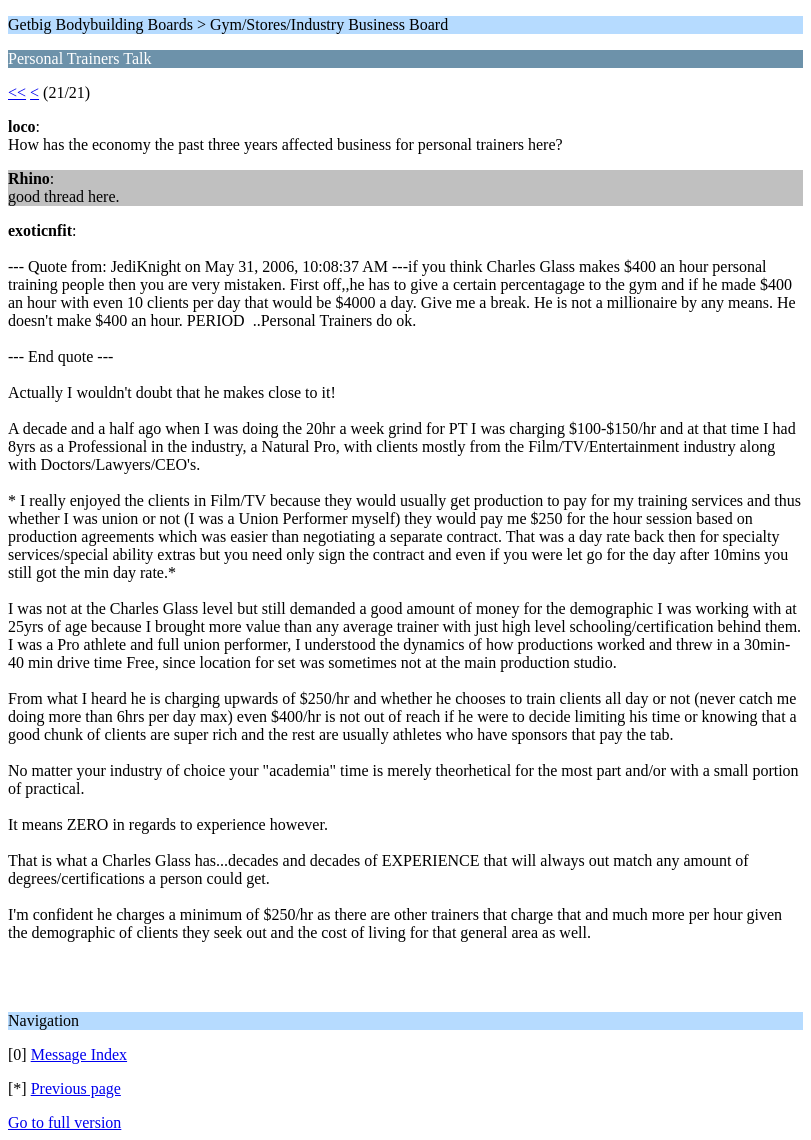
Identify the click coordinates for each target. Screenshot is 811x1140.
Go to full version (64, 1122)
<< (17, 92)
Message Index (79, 1054)
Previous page (76, 1088)
